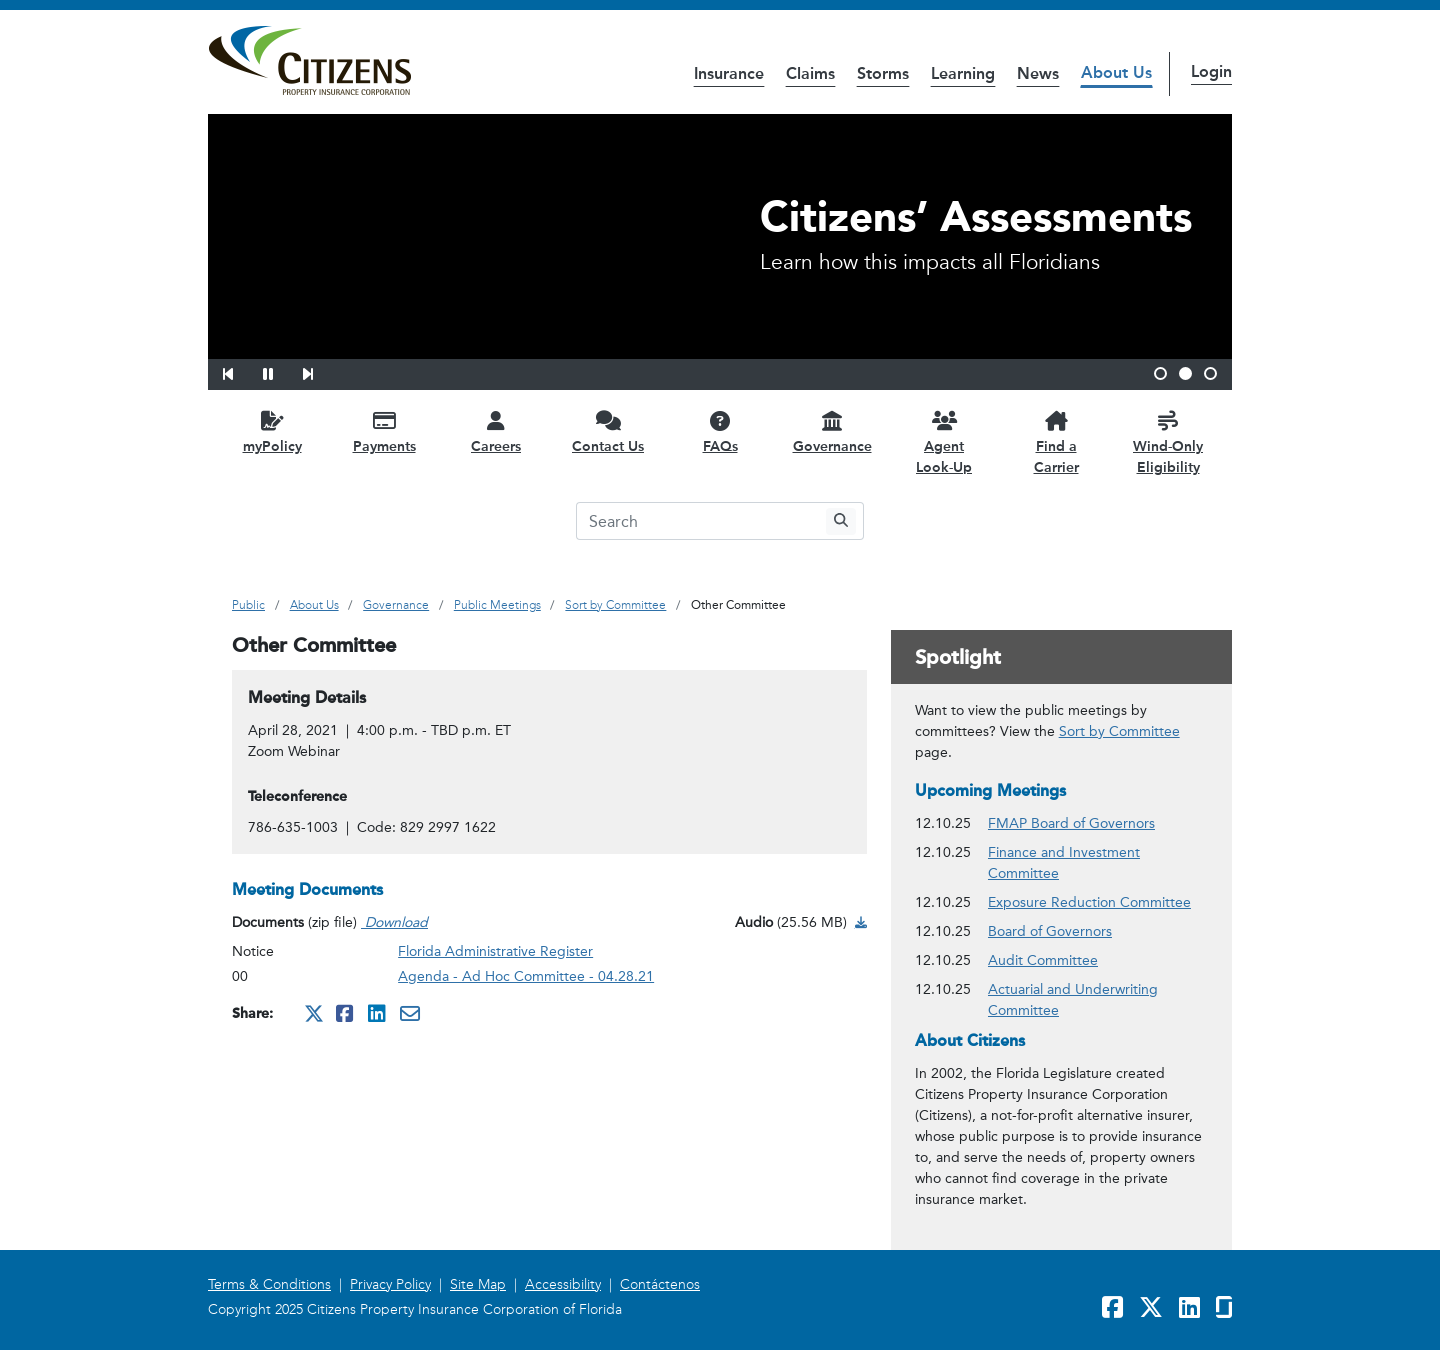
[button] (241, 371)
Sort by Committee (1119, 731)
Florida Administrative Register (495, 951)
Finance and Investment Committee (1098, 863)
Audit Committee (1043, 959)
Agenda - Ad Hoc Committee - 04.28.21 (526, 976)
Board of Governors (1050, 930)
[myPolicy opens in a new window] (272, 431)
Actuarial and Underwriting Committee (1098, 1000)
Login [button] (1211, 71)
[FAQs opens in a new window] (720, 431)
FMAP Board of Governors (1071, 822)
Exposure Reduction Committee (1089, 901)
